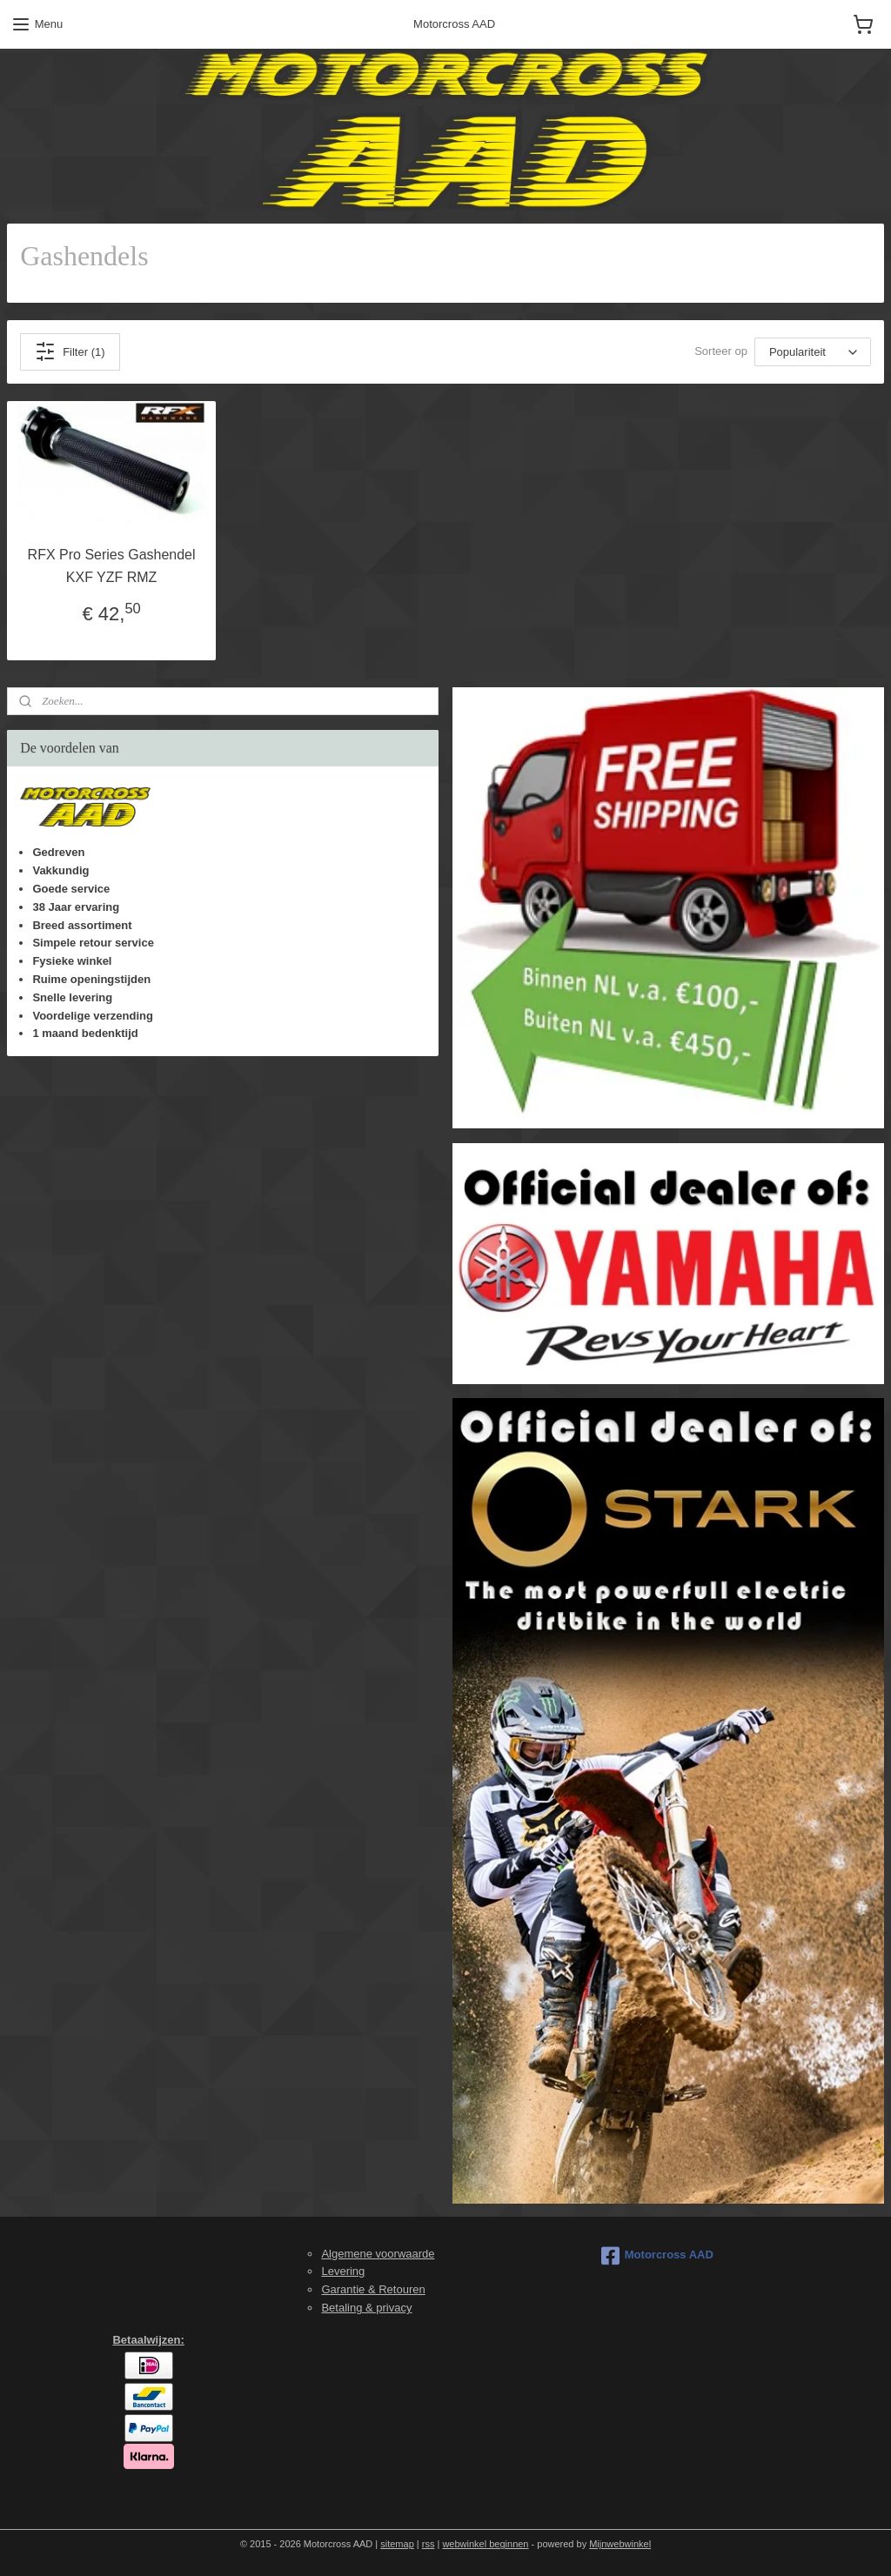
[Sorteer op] (812, 351)
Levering (343, 2271)
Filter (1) (69, 351)
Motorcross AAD (657, 2255)
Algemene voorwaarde (377, 2253)
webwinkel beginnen (485, 2544)
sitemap (397, 2544)
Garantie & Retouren (373, 2289)
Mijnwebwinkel (620, 2544)
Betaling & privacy (366, 2307)
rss (428, 2544)
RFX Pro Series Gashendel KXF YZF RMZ (112, 566)
